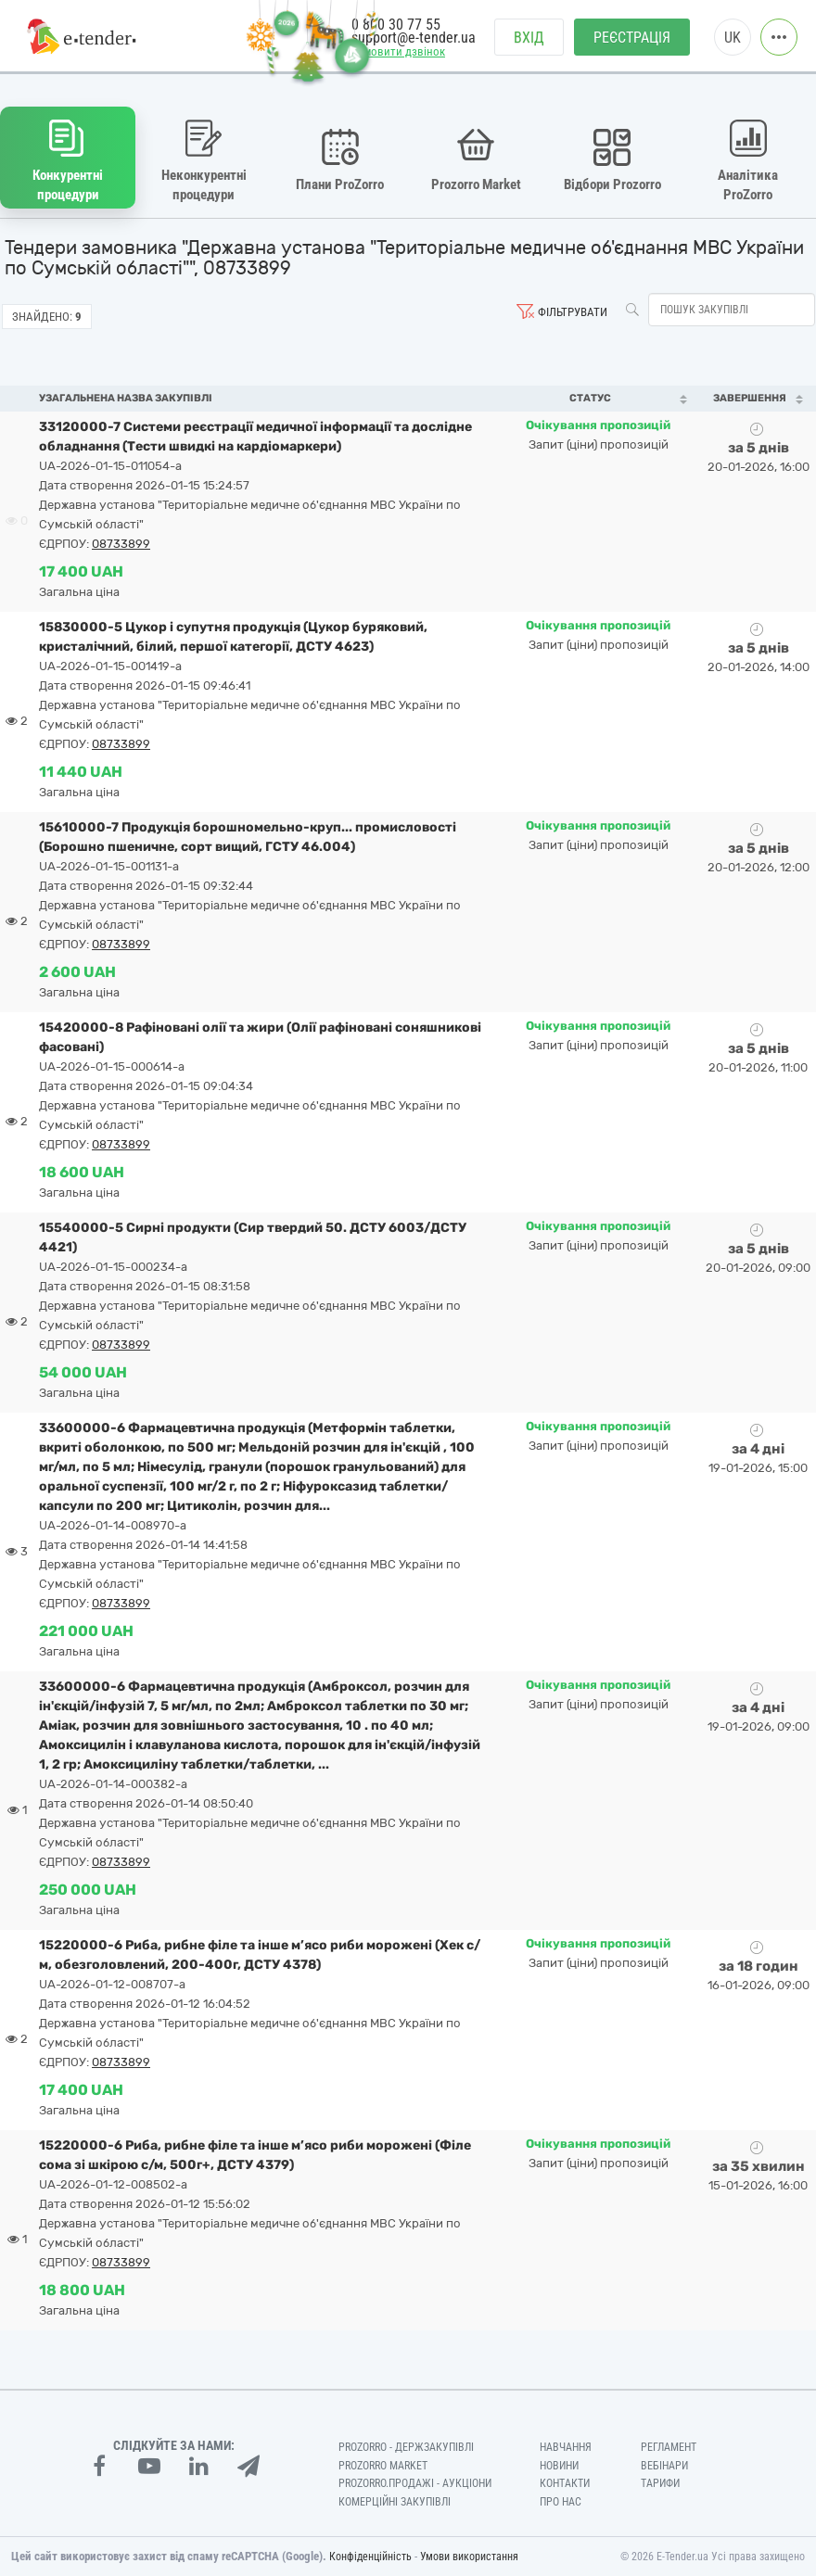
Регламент (668, 2447)
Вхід (529, 37)
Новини (559, 2465)
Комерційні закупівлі (394, 2501)
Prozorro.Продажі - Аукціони (414, 2483)
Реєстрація (631, 37)
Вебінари (664, 2465)
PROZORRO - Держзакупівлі (406, 2447)
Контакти (565, 2483)
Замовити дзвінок (398, 52)
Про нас (560, 2501)
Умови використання (469, 2556)
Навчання (566, 2447)
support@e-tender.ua (413, 37)
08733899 (121, 544)
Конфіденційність (370, 2556)
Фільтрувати (572, 312)
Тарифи (660, 2483)
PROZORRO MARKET (382, 2465)
